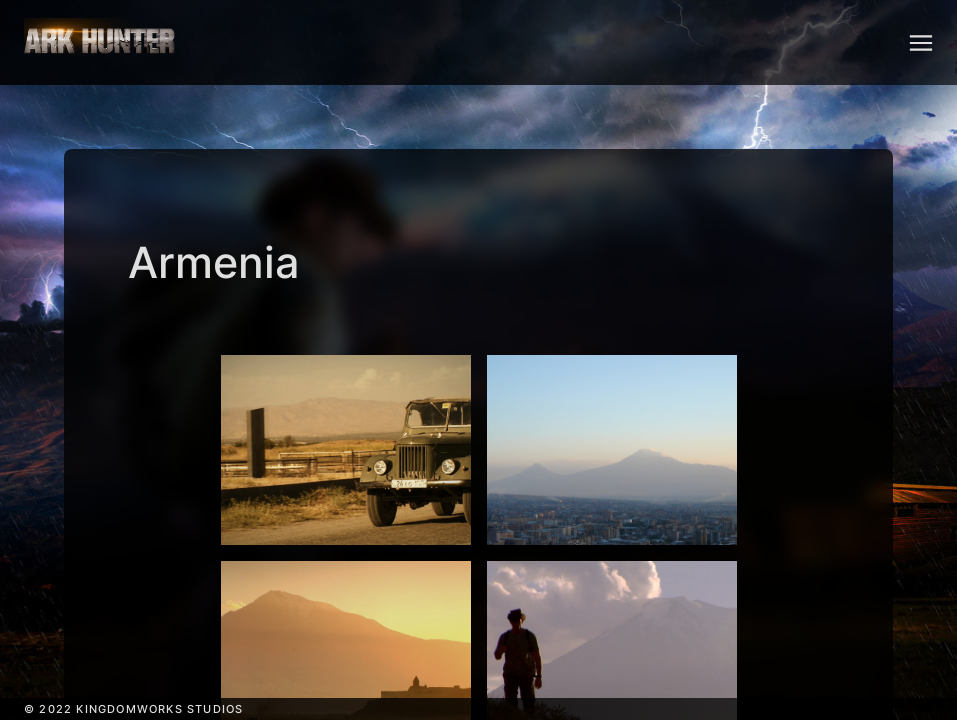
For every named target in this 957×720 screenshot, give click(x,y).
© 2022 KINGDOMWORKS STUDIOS (133, 709)
